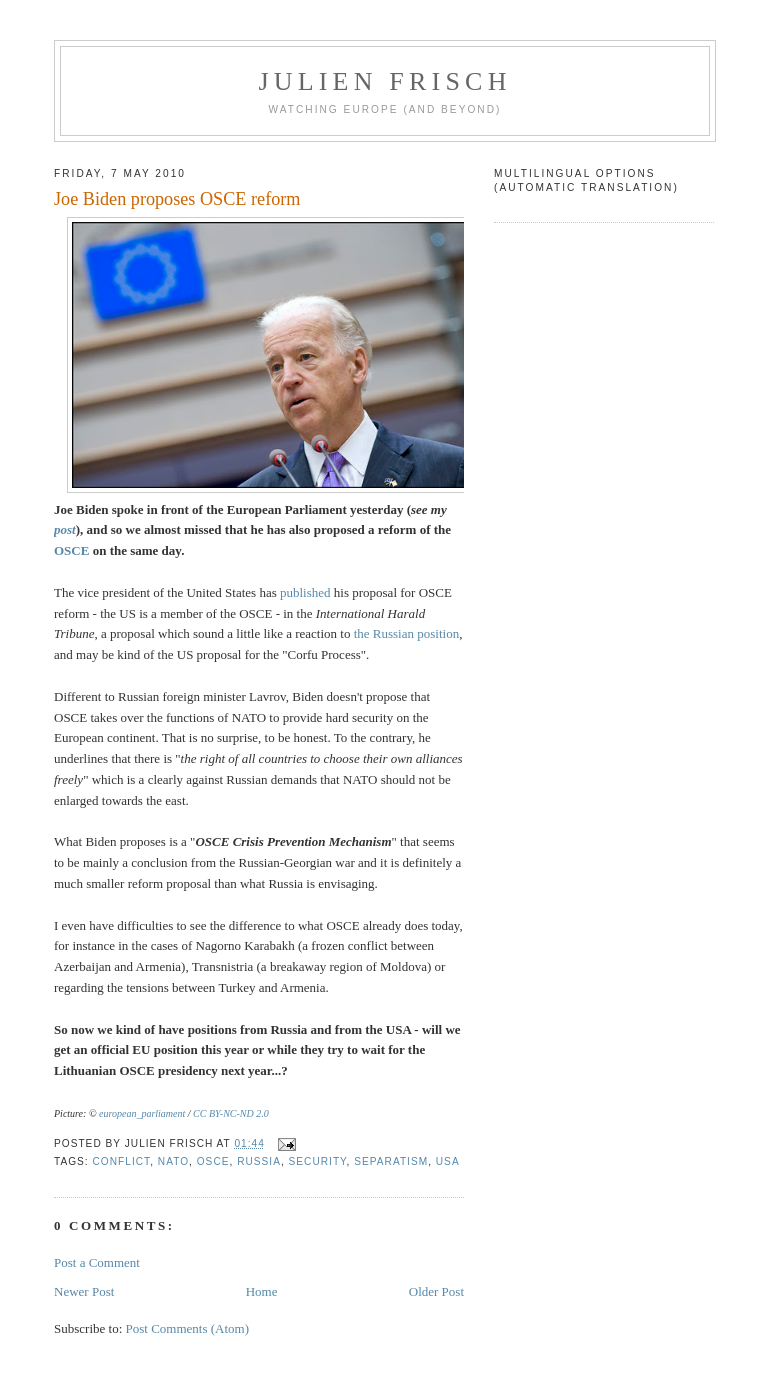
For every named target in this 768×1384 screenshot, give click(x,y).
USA (448, 1161)
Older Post (436, 1291)
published (305, 592)
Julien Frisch (384, 81)
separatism (391, 1161)
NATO (173, 1161)
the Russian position (406, 633)
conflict (122, 1161)
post (65, 529)
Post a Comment (97, 1262)
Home (262, 1291)
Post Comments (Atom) (188, 1328)
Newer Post (84, 1291)
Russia (259, 1161)
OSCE (71, 550)
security (318, 1161)
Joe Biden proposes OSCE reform (177, 199)
